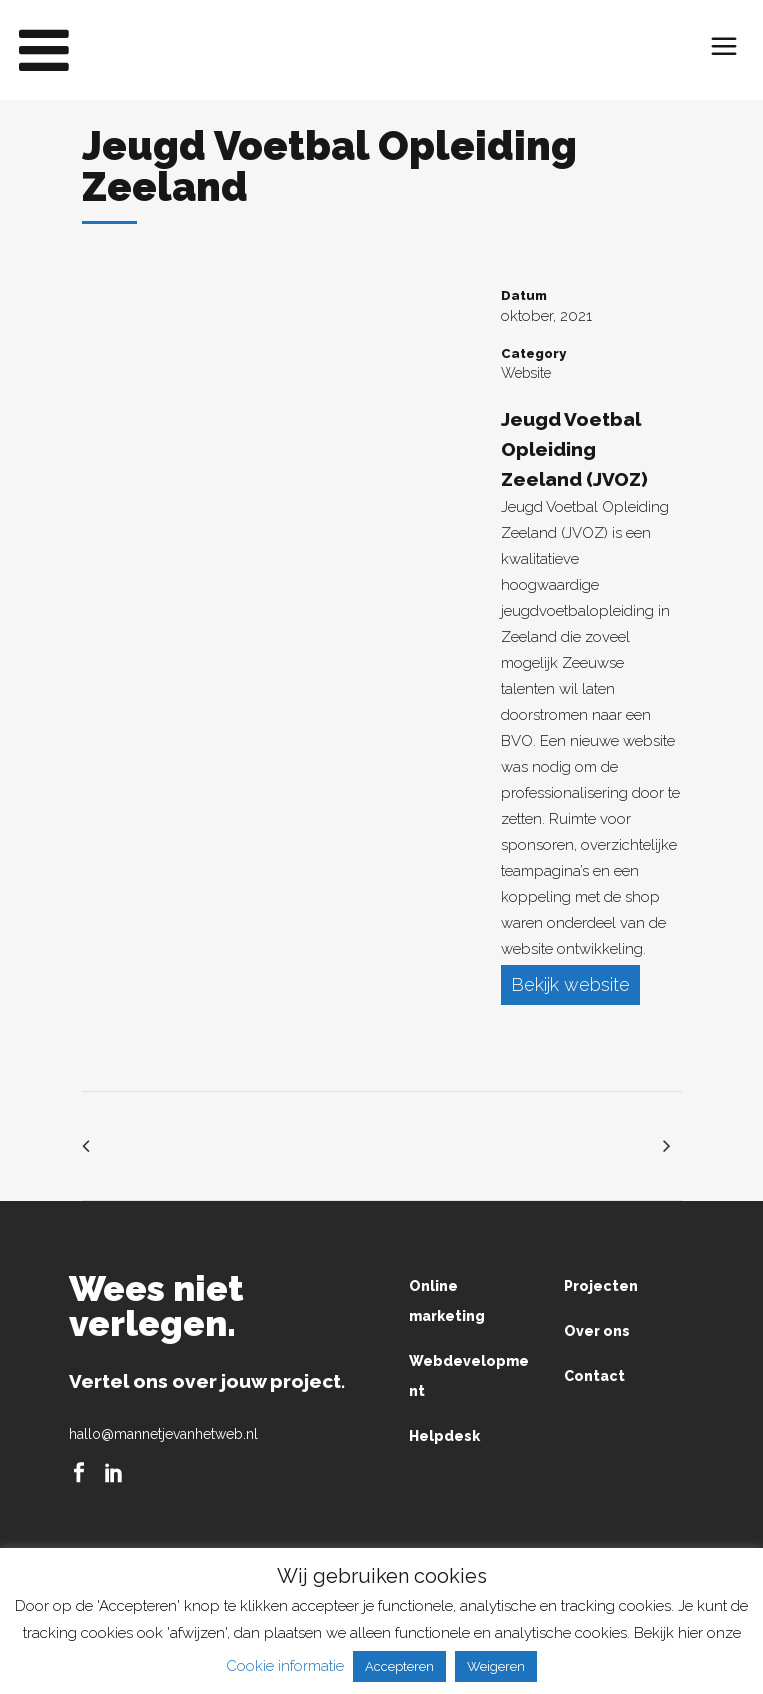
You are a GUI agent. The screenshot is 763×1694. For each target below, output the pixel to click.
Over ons (597, 1333)
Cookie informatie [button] (285, 1666)
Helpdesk (444, 1438)
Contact (594, 1378)
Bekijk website (570, 985)
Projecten (601, 1288)
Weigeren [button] (496, 1666)
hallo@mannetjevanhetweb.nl (163, 1436)
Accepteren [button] (399, 1666)
